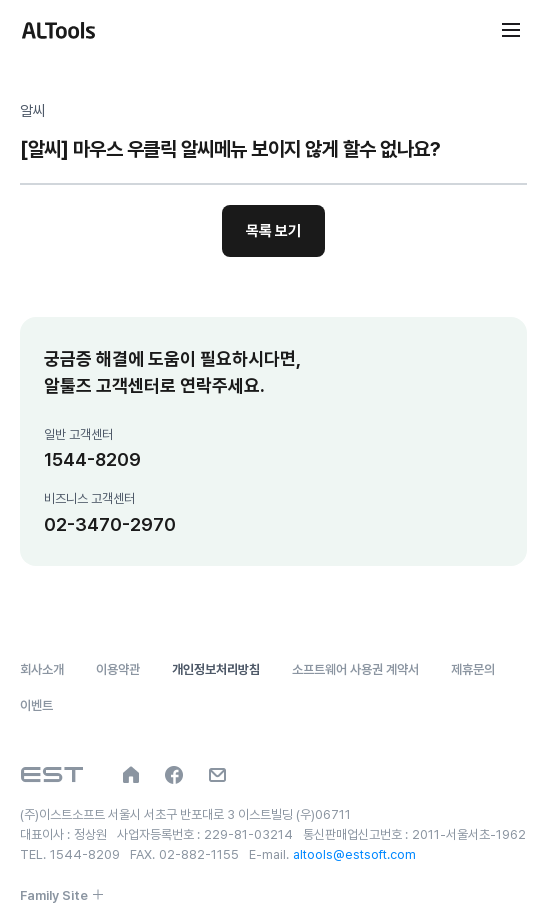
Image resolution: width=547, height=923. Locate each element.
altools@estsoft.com (354, 854)
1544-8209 (92, 459)
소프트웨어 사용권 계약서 (355, 669)
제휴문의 (473, 669)
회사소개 (42, 669)
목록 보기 (273, 231)
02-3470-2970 (110, 524)
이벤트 (36, 705)
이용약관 (118, 669)
